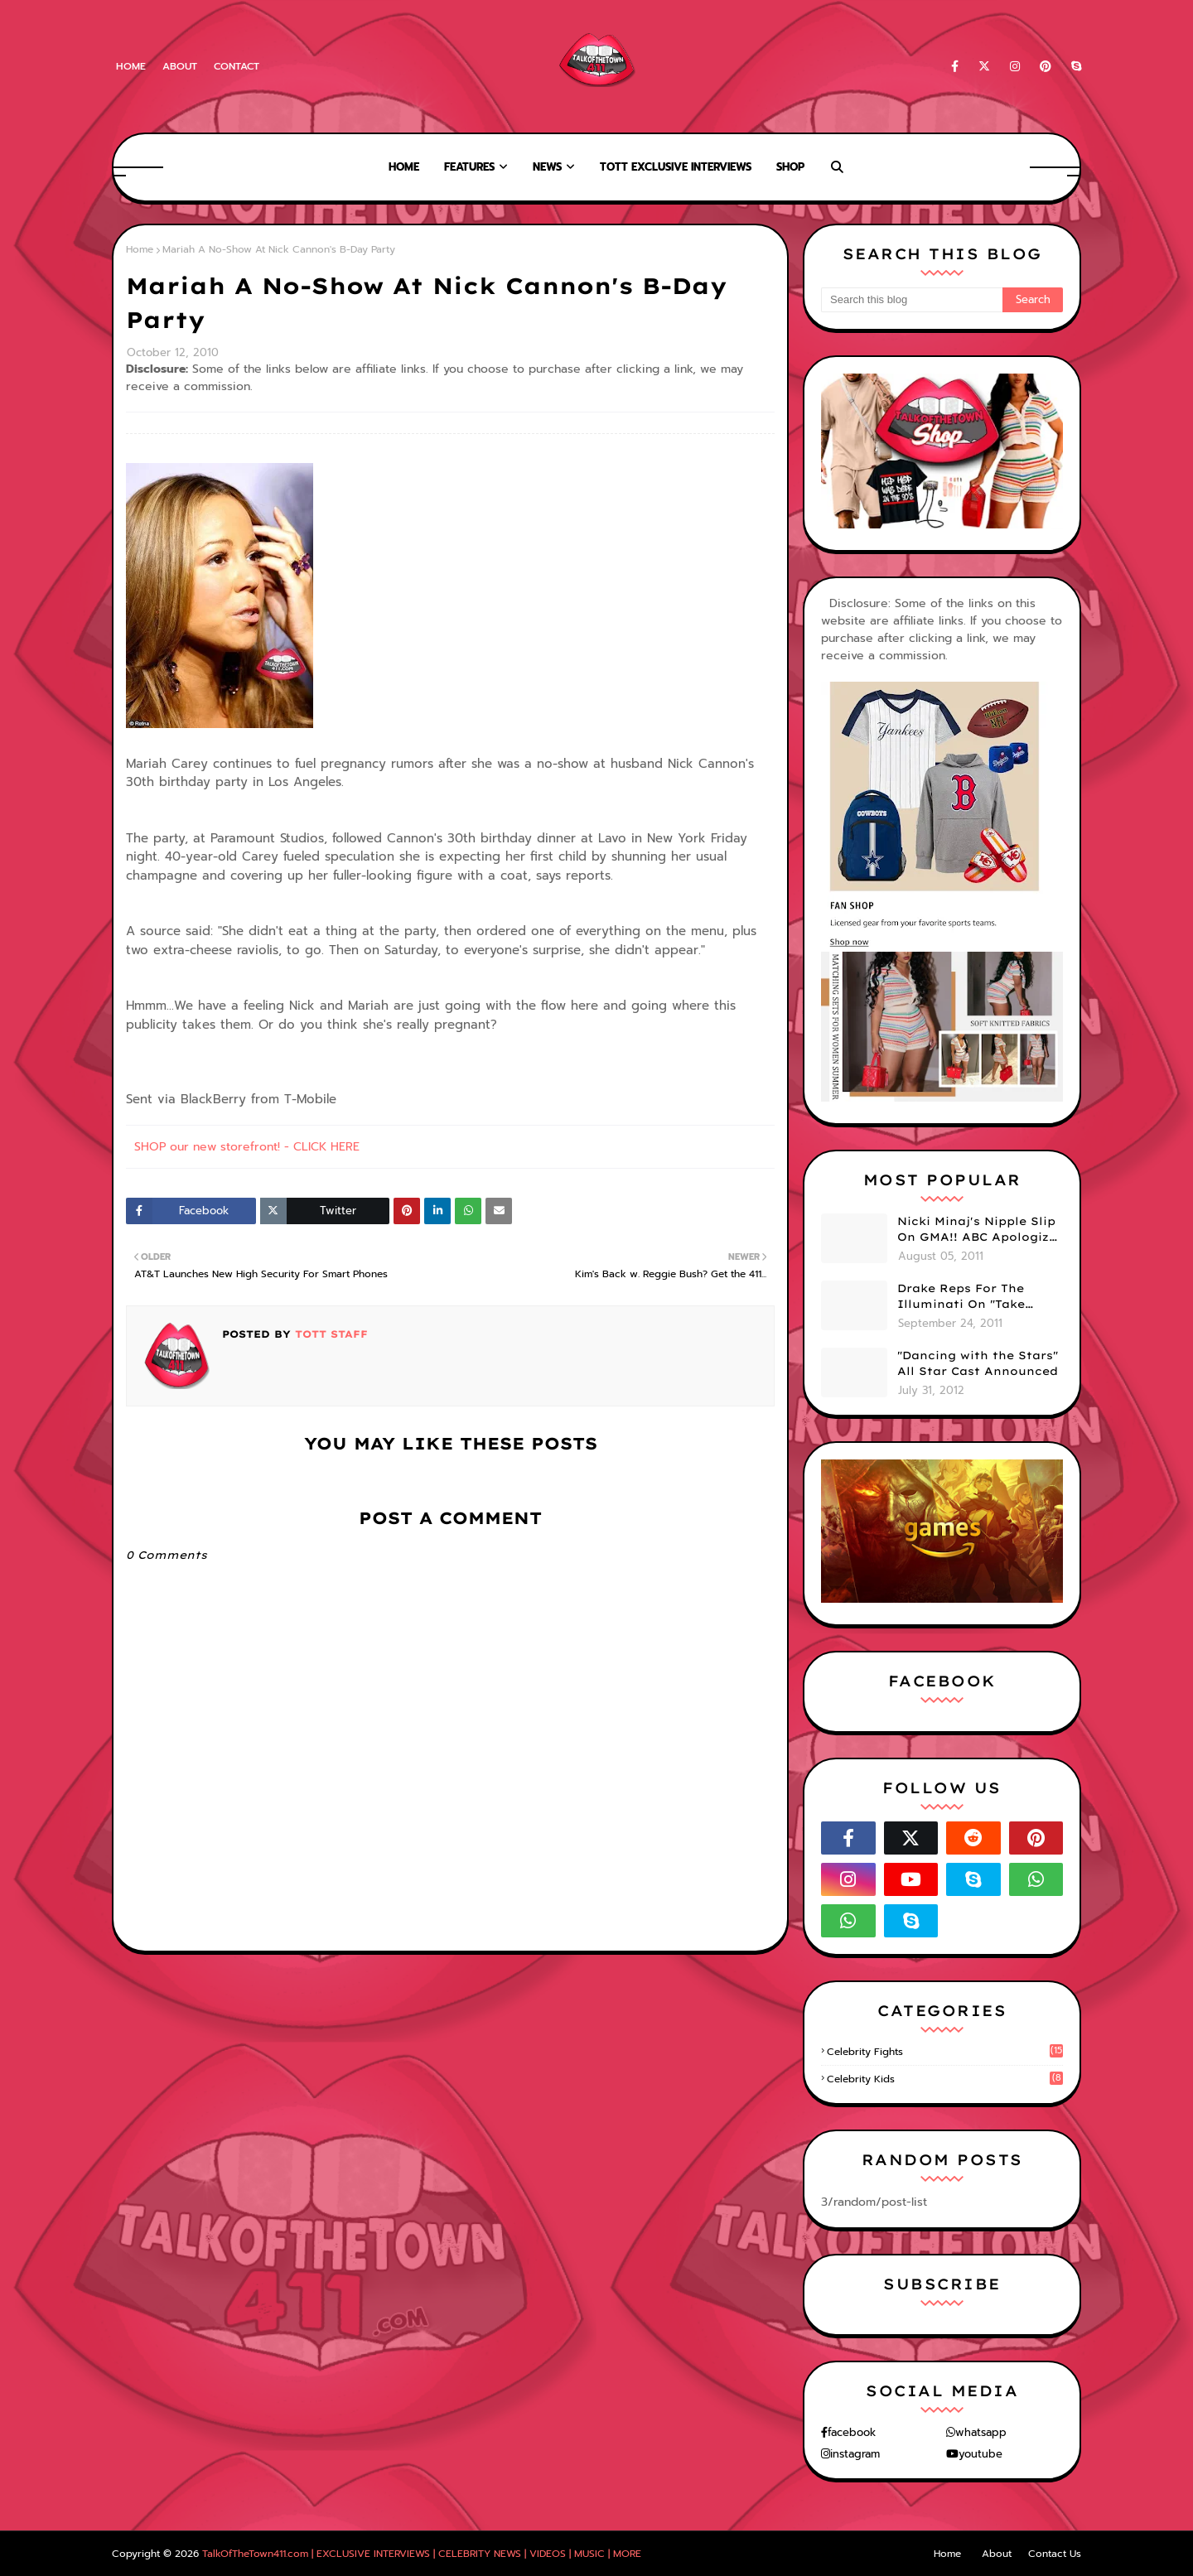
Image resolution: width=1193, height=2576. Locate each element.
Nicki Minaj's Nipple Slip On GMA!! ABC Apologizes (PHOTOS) (980, 1230)
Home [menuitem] (404, 167)
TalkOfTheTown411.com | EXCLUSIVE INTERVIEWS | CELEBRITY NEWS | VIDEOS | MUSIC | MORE (421, 2553)
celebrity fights (945, 2051)
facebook (852, 2432)
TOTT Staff (329, 1334)
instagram (855, 2454)
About (179, 66)
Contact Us (1054, 2553)
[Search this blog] (911, 299)
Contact (236, 66)
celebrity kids (945, 2079)
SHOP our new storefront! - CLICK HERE (247, 1146)
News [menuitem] (547, 167)
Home (131, 66)
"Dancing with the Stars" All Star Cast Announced (977, 1363)
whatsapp (981, 2432)
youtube (980, 2454)
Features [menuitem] (469, 167)
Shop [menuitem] (790, 167)
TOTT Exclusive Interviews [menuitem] (675, 167)
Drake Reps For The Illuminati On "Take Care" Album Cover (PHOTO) (961, 1297)
